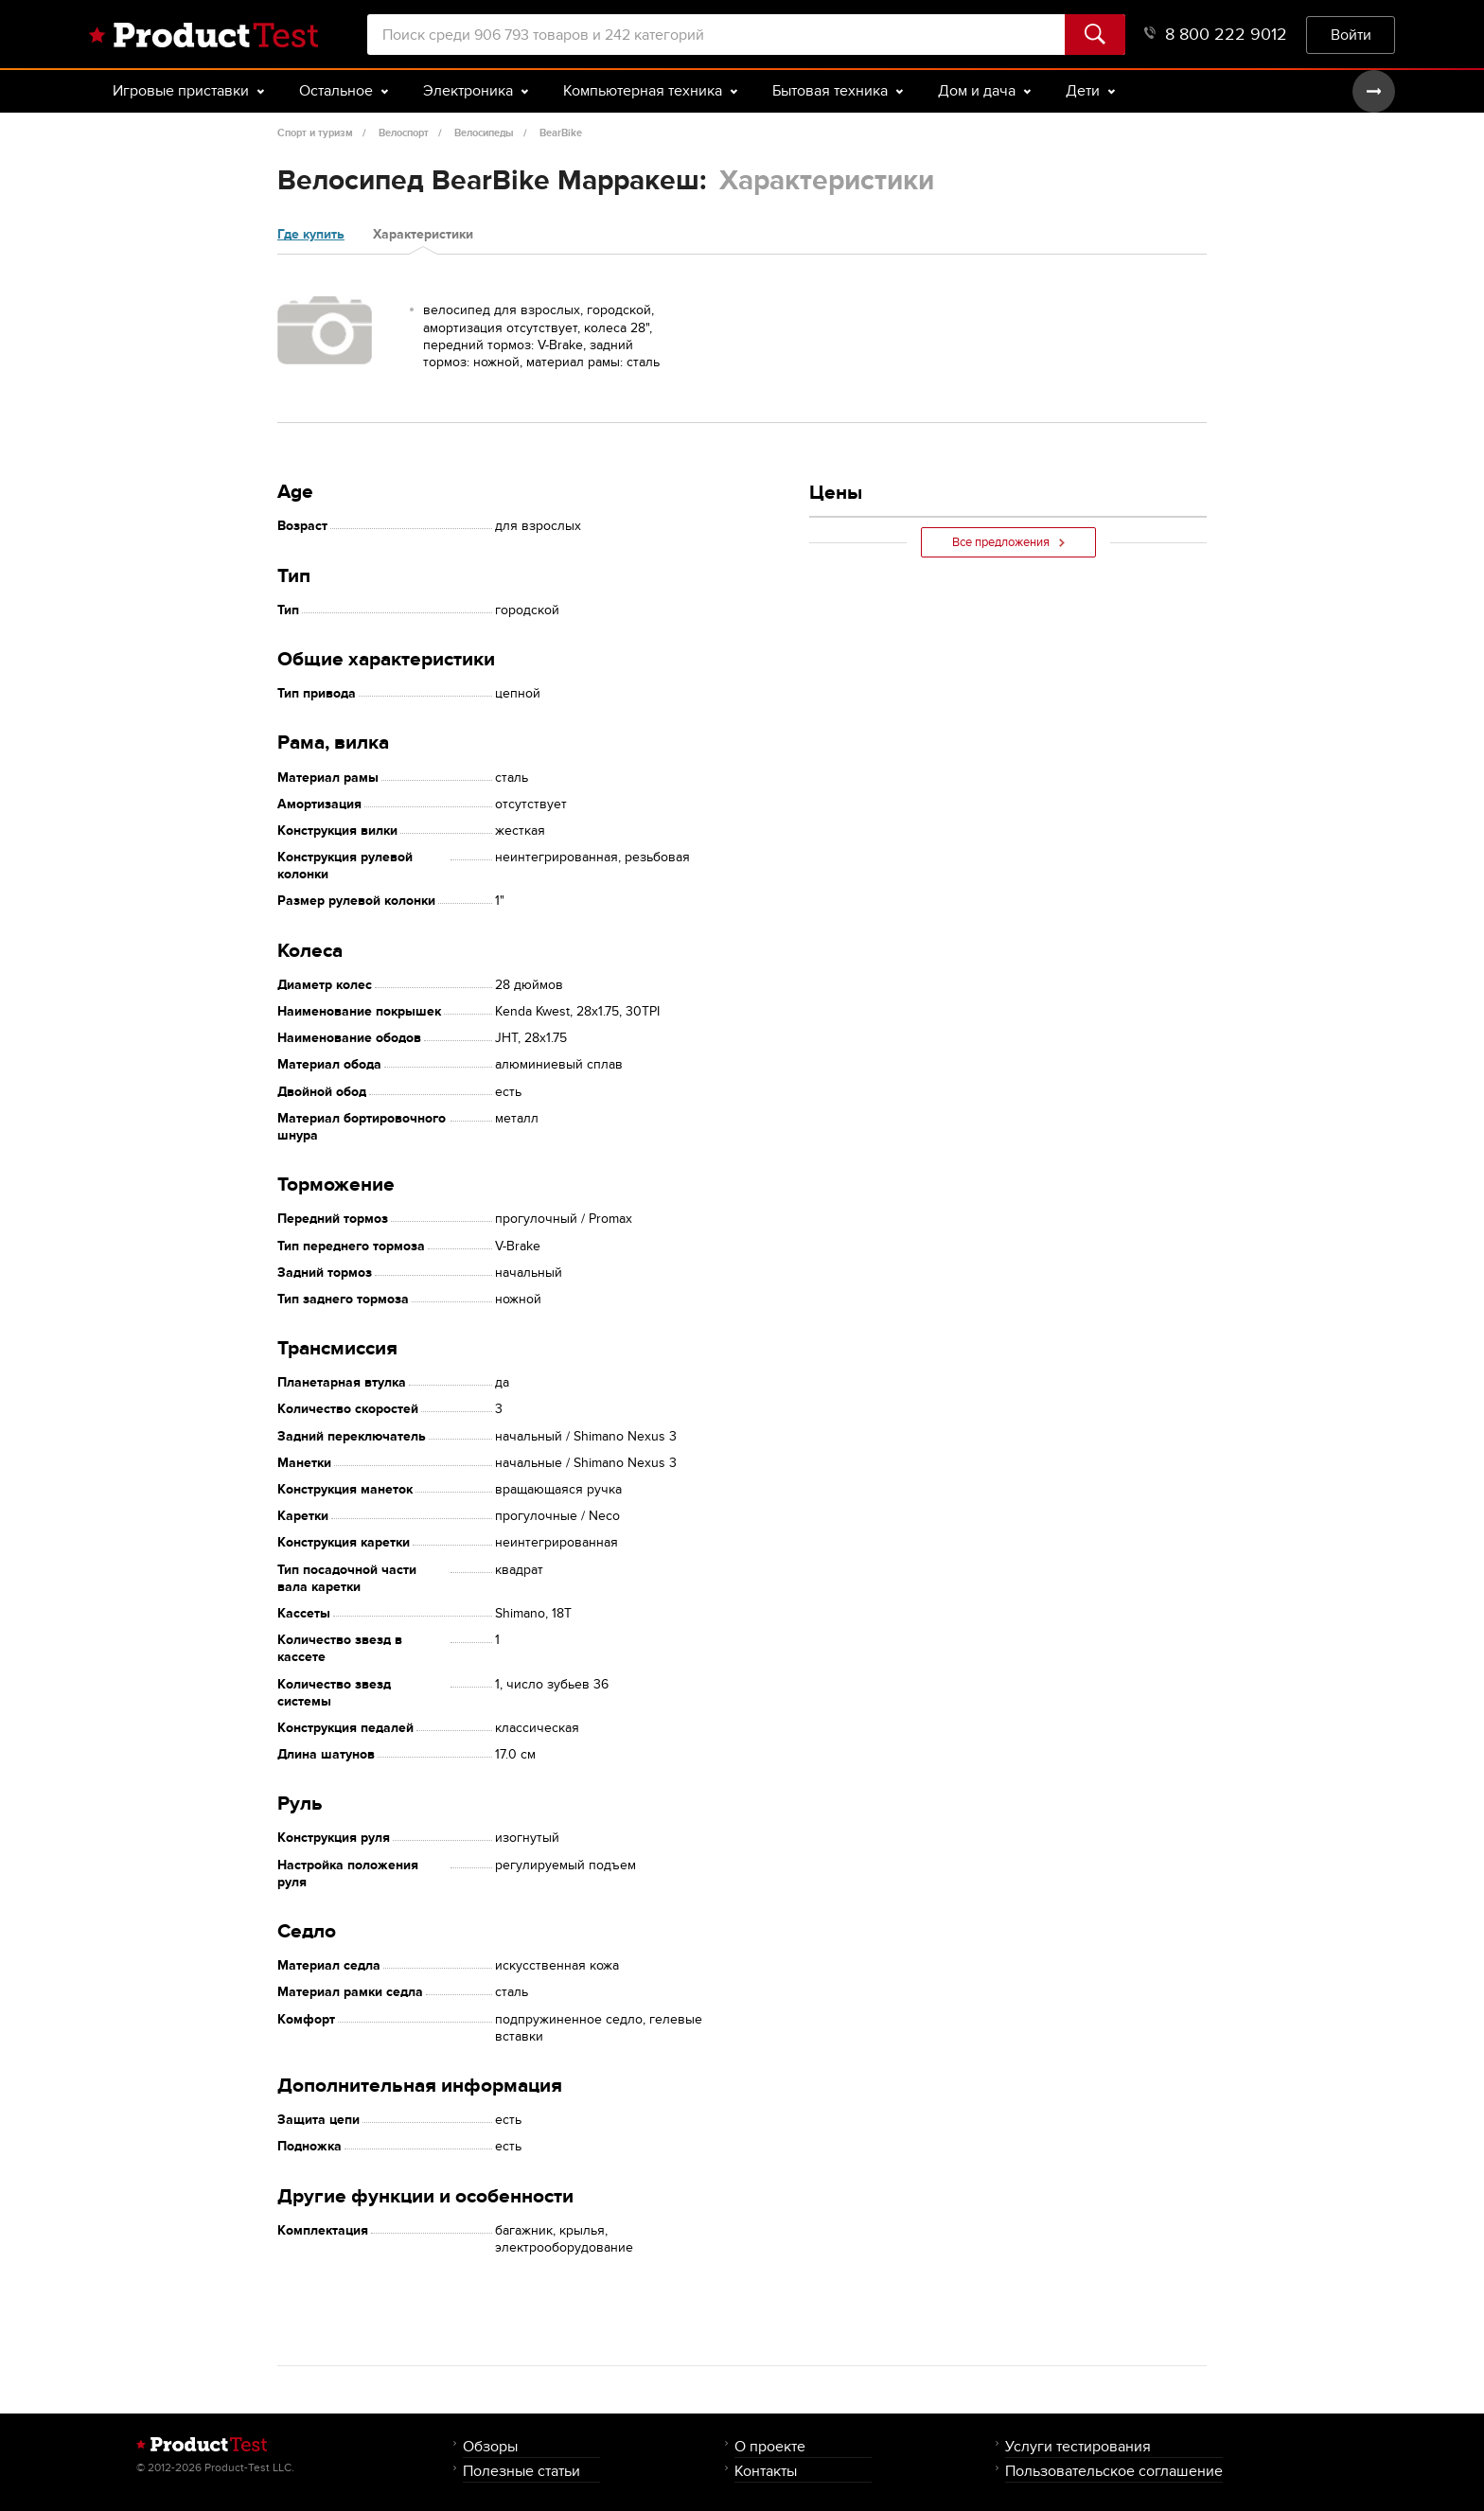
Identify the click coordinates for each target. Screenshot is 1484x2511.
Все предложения (1008, 542)
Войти (1351, 35)
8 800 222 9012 (1215, 34)
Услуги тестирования (1078, 2446)
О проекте (769, 2446)
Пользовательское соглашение (1114, 2471)
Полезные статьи (521, 2471)
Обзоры (490, 2446)
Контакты (765, 2471)
